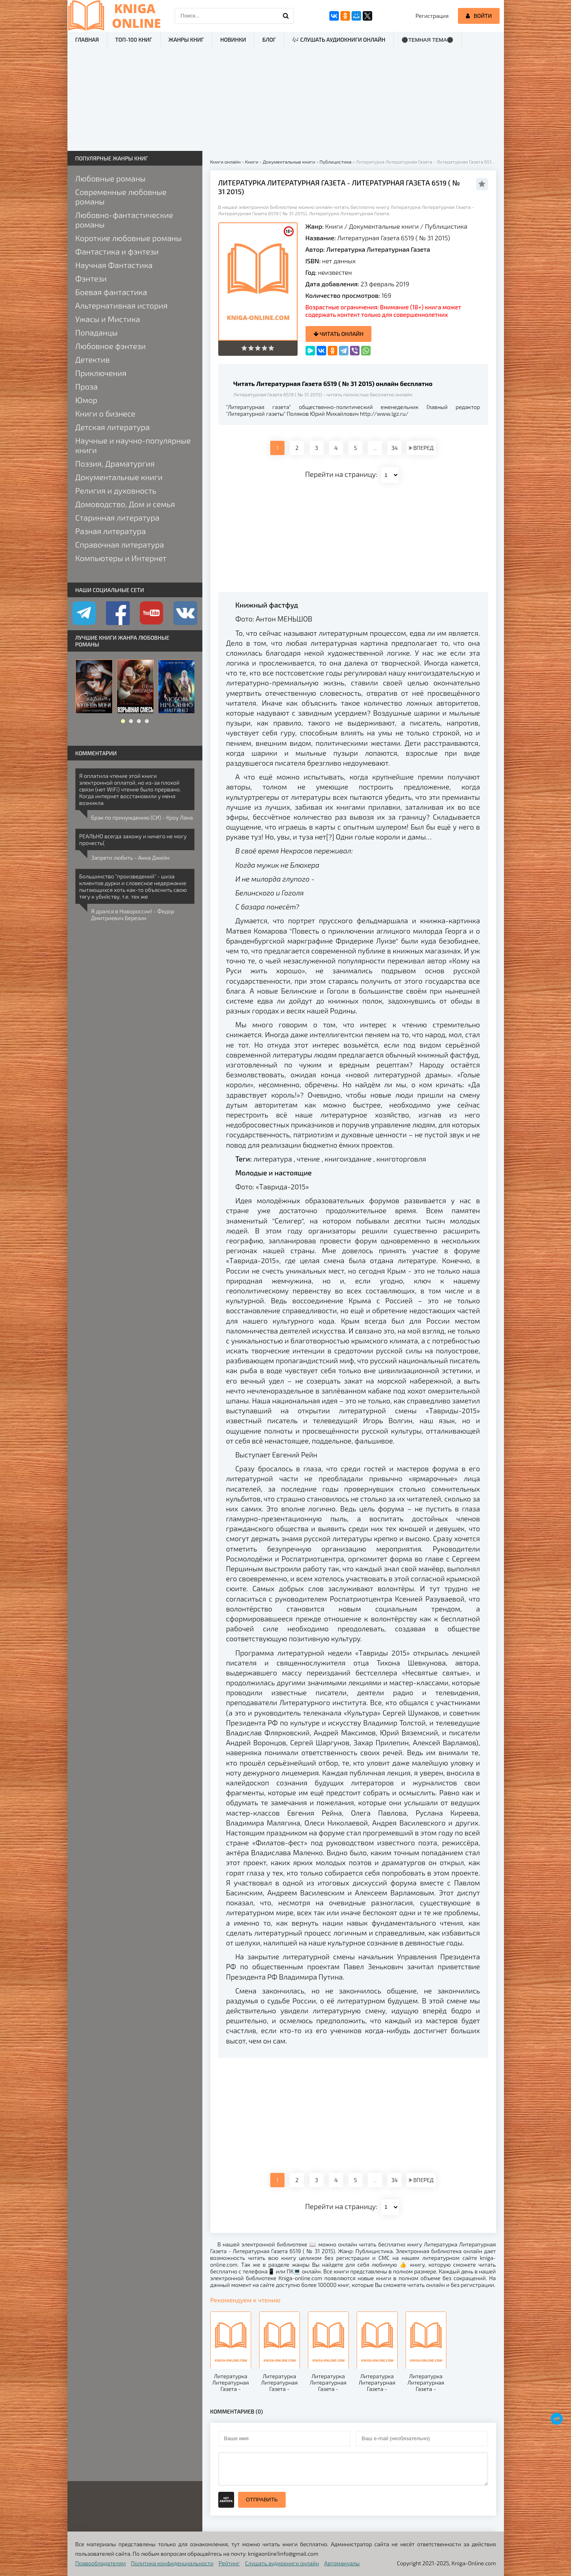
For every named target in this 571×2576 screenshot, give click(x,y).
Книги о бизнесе (105, 413)
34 (394, 447)
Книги (334, 226)
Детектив (92, 359)
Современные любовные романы (121, 196)
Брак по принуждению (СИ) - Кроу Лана (142, 817)
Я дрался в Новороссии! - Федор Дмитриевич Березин (133, 914)
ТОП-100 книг (133, 39)
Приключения (101, 373)
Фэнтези (91, 278)
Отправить (262, 2500)
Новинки (233, 39)
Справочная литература (119, 544)
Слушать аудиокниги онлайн (282, 2563)
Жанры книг (186, 39)
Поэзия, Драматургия (115, 463)
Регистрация (431, 15)
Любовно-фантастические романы (124, 219)
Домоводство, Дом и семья (125, 504)
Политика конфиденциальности (172, 2563)
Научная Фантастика (114, 265)
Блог (269, 39)
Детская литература (112, 427)
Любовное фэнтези (110, 346)
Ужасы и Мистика (107, 319)
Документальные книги (384, 226)
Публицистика (446, 226)
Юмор (86, 400)
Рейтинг (229, 2563)
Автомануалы (342, 2563)
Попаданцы (96, 332)
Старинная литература (117, 517)
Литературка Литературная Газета (378, 249)
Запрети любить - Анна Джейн (130, 857)
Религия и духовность (115, 490)
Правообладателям (100, 2563)
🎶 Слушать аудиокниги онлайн (338, 39)
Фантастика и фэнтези (117, 251)
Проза (86, 386)
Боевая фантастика (111, 292)
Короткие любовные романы (128, 238)
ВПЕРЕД (421, 447)
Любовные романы (110, 178)
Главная (87, 39)
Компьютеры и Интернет (121, 558)
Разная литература (110, 531)
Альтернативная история (121, 305)
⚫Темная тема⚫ (428, 40)
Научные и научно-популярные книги (133, 445)
